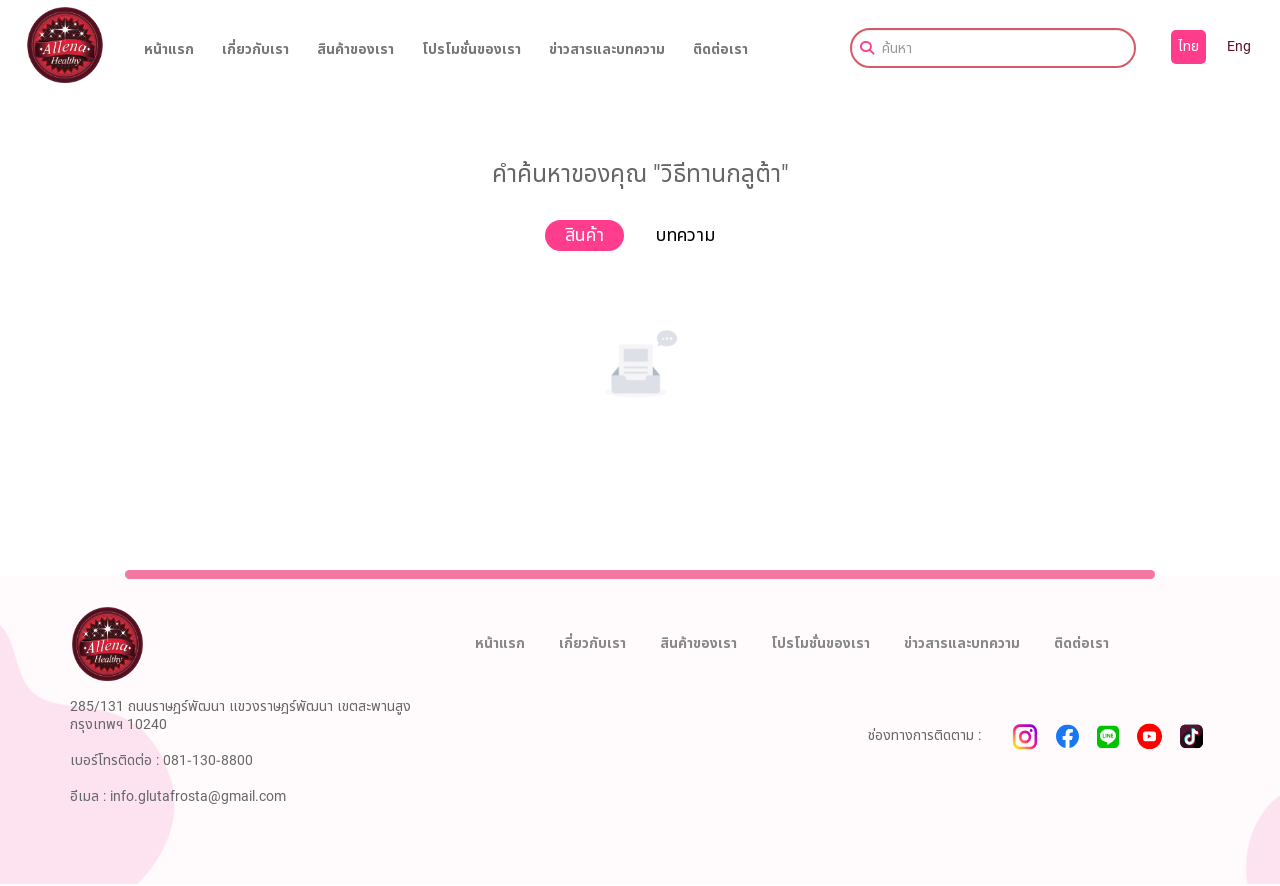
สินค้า (584, 235)
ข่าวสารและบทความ (607, 50)
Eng (1239, 46)
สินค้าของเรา (355, 50)
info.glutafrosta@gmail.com (198, 796)
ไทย (1188, 46)
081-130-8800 (208, 760)
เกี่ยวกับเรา (255, 50)
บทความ (685, 235)
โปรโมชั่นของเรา (471, 50)
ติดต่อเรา (720, 50)
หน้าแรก (169, 50)
